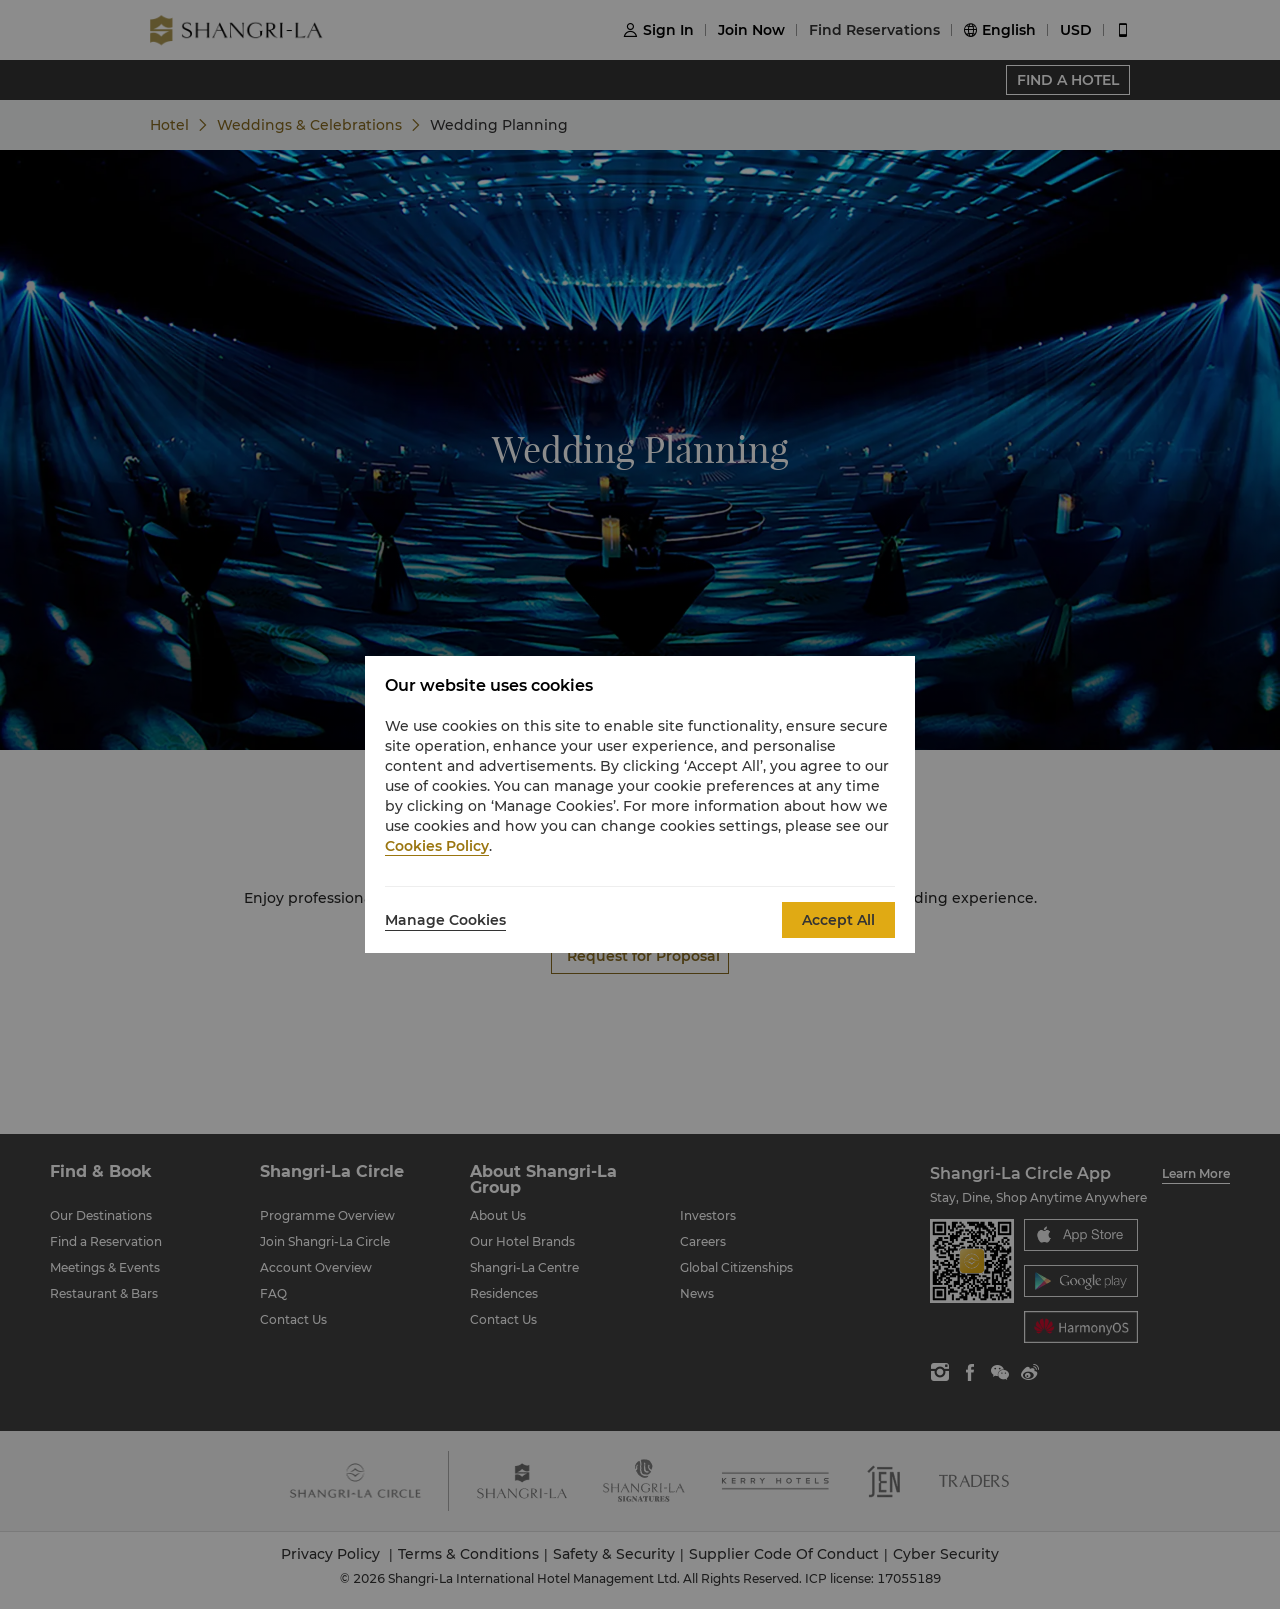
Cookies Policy (437, 846)
